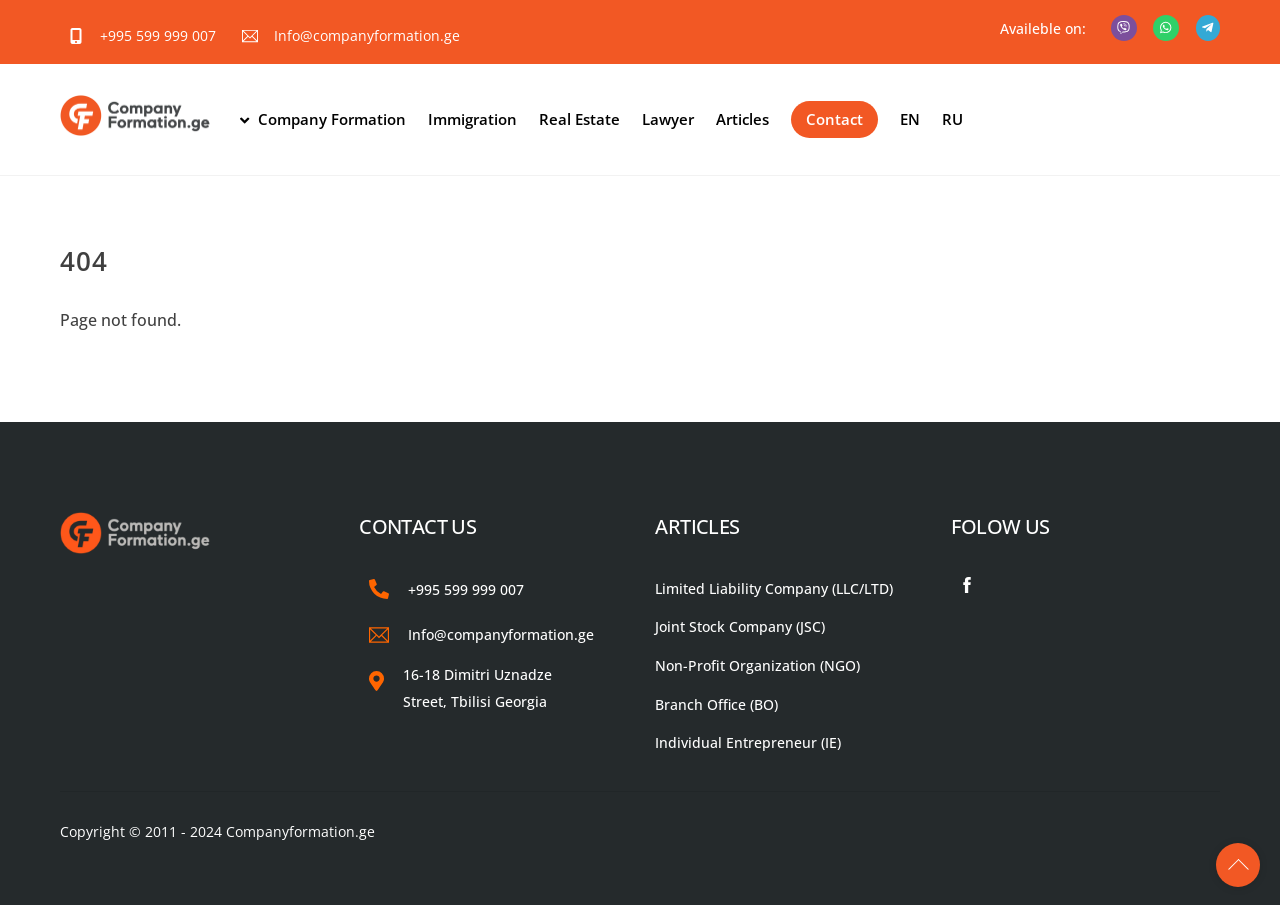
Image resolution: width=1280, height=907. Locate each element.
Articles (743, 120)
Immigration (473, 120)
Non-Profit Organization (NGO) (757, 667)
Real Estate (580, 120)
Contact (835, 120)
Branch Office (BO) (716, 706)
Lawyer (669, 120)
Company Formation (323, 120)
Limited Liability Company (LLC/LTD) (774, 589)
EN (911, 120)
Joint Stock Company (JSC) (740, 628)
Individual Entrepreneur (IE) (748, 744)
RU (953, 120)
